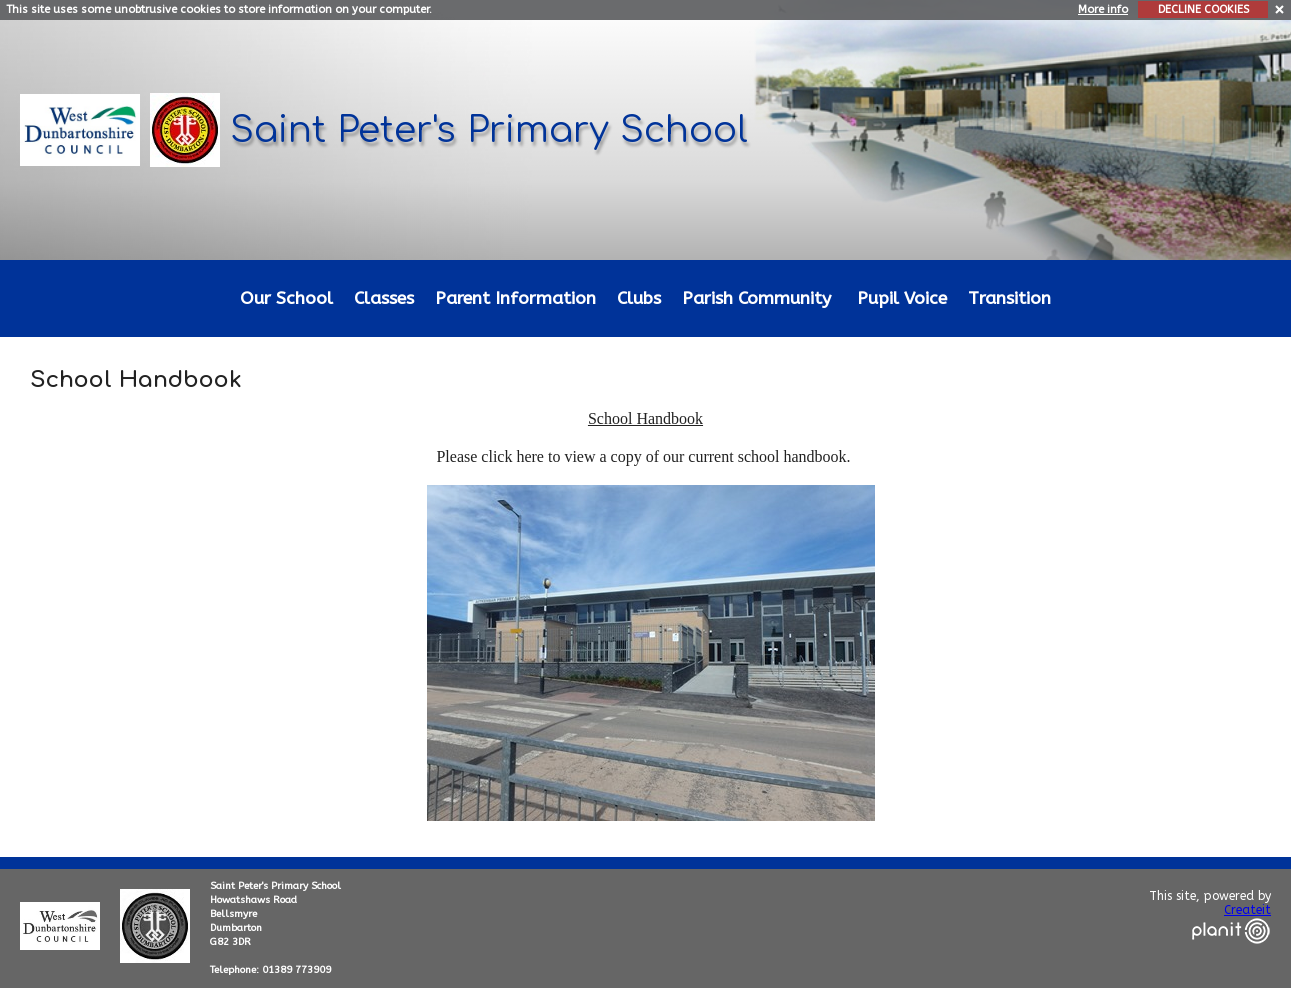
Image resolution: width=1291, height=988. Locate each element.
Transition (1009, 298)
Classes (384, 298)
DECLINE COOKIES (1203, 9)
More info (1103, 9)
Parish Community (756, 298)
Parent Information (515, 298)
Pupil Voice (902, 298)
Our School (286, 298)
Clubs (639, 298)
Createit (1247, 910)
